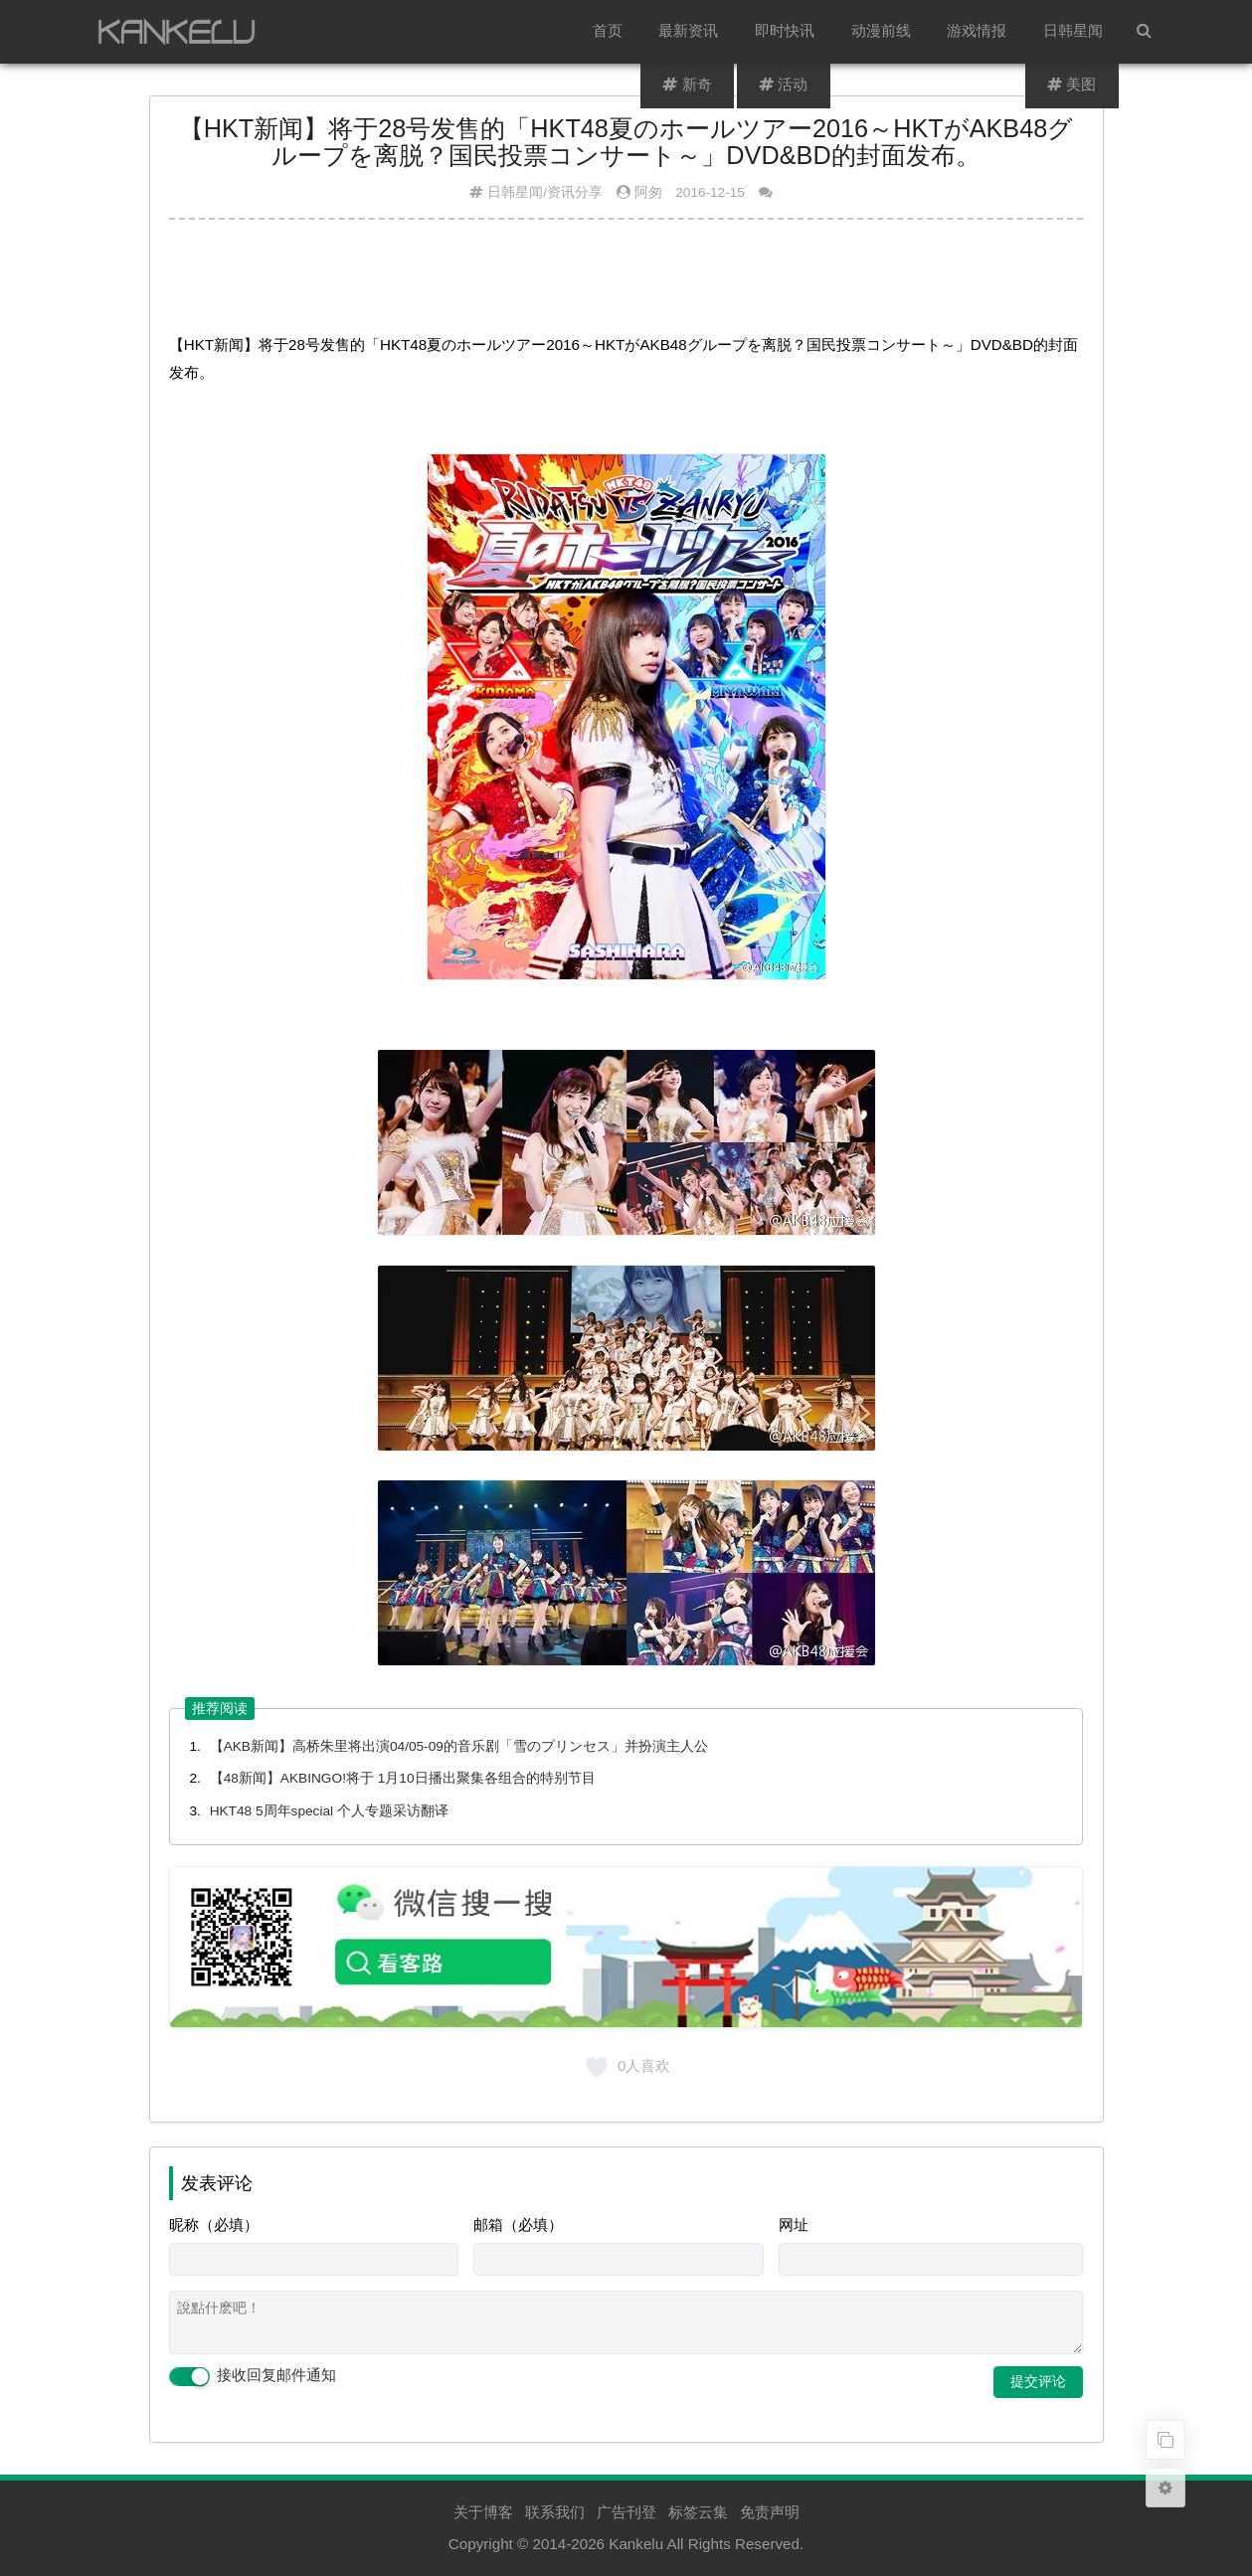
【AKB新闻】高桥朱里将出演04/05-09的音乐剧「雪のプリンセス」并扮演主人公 (459, 1746)
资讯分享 (575, 192)
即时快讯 (786, 31)
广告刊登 (626, 2511)
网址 (793, 2224)
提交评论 (1038, 2381)
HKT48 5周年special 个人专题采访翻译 (329, 1810)
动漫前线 (883, 31)
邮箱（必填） (518, 2224)
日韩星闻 (1074, 31)
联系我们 (555, 2511)
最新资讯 (691, 31)
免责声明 (770, 2511)
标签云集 (698, 2511)
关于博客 (483, 2511)
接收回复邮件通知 (252, 2376)
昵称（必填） (214, 2224)
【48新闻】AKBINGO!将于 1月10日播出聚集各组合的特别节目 (403, 1778)
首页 (611, 31)
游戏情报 (978, 31)
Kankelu (636, 2543)
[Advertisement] (626, 283)
